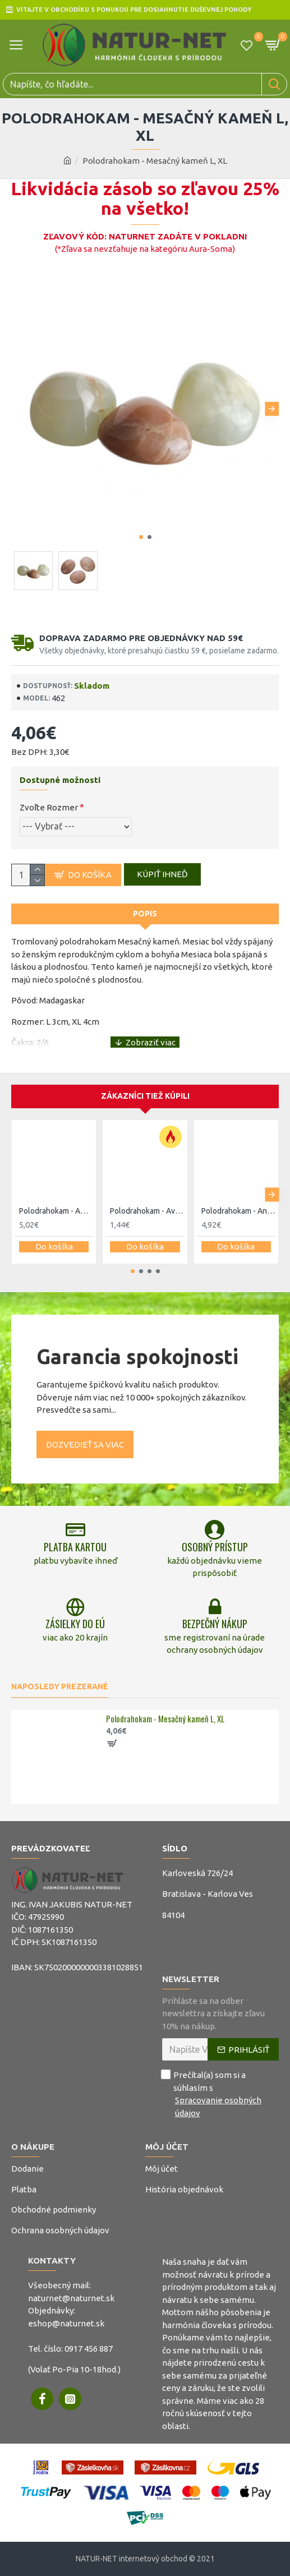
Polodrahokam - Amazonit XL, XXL (56, 1210)
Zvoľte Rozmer (49, 807)
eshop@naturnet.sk (66, 2323)
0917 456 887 (89, 2348)
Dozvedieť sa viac (85, 1444)
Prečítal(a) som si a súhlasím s (220, 2094)
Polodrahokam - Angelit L (238, 1210)
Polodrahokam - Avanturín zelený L (147, 1210)
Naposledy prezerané (59, 1686)
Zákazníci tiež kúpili (145, 1095)
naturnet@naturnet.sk (71, 2298)
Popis (145, 913)
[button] (272, 409)
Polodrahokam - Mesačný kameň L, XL (165, 1719)
